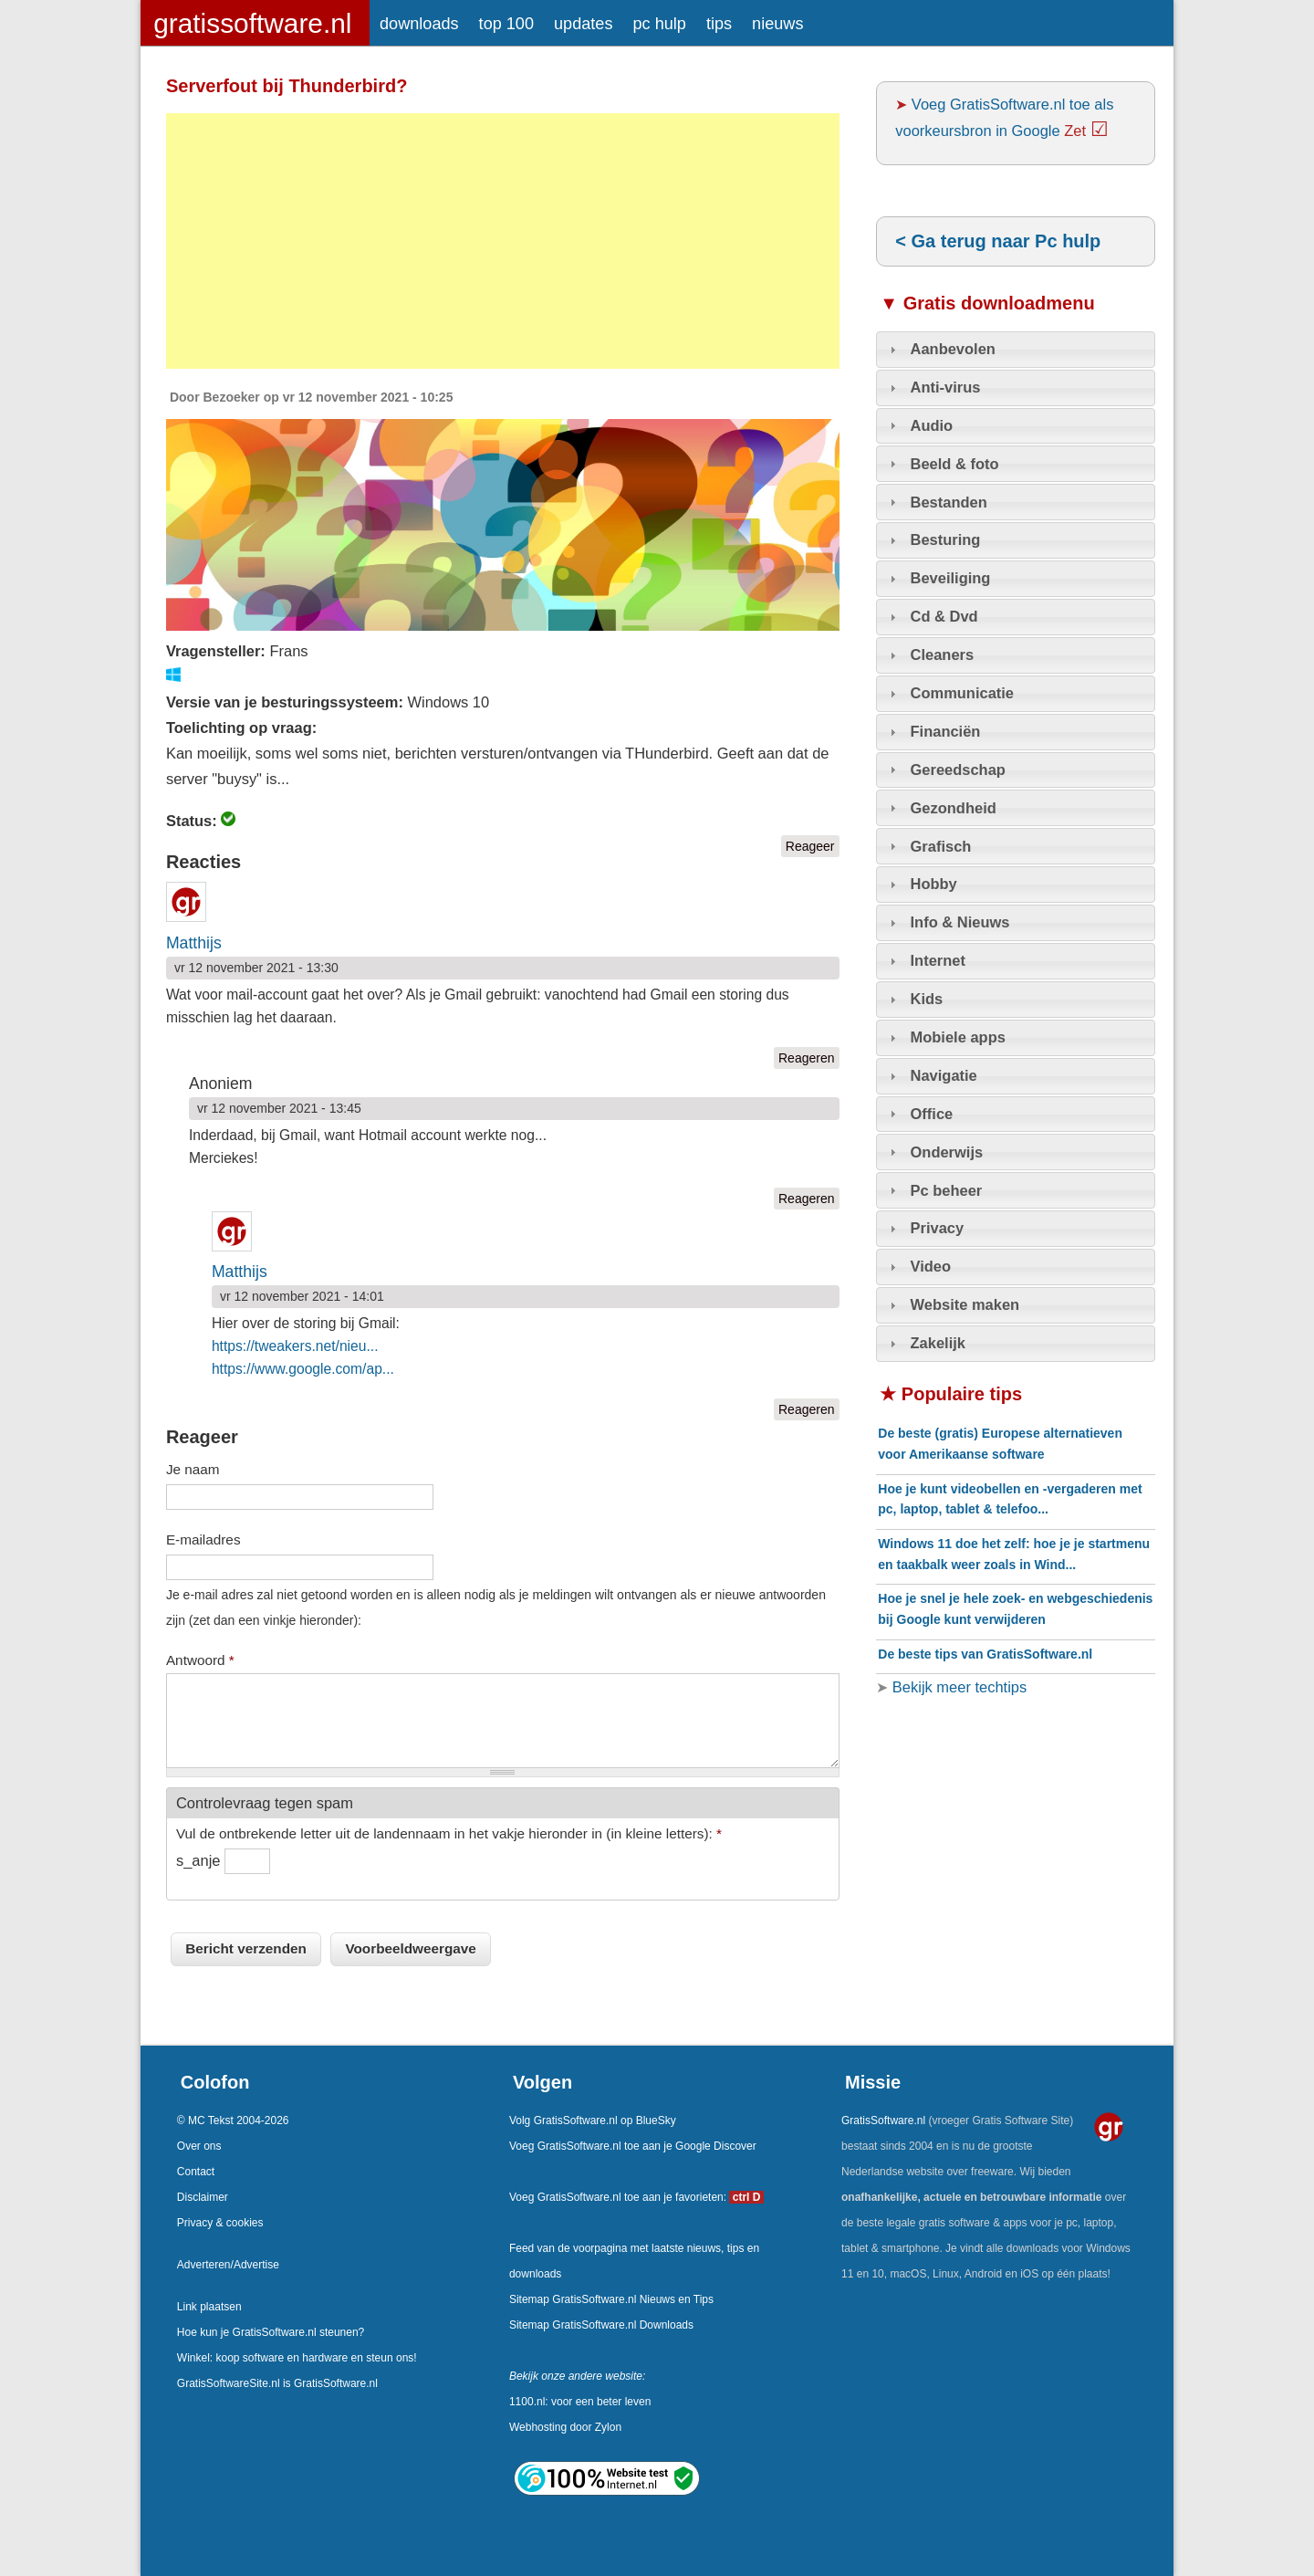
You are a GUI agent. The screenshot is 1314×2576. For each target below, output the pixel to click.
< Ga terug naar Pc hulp (997, 241)
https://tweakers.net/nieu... (295, 1346)
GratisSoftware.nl (883, 2120)
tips (719, 24)
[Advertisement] (503, 241)
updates (583, 24)
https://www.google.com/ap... (303, 1369)
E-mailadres (203, 1539)
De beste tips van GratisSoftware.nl (985, 1654)
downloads (419, 24)
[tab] (1015, 349)
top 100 (506, 24)
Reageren (806, 1058)
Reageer (810, 846)
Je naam (193, 1469)
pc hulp (658, 24)
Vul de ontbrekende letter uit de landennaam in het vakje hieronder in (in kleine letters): (449, 1833)
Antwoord (200, 1660)
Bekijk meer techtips (957, 1687)
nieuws (777, 24)
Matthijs (194, 943)
